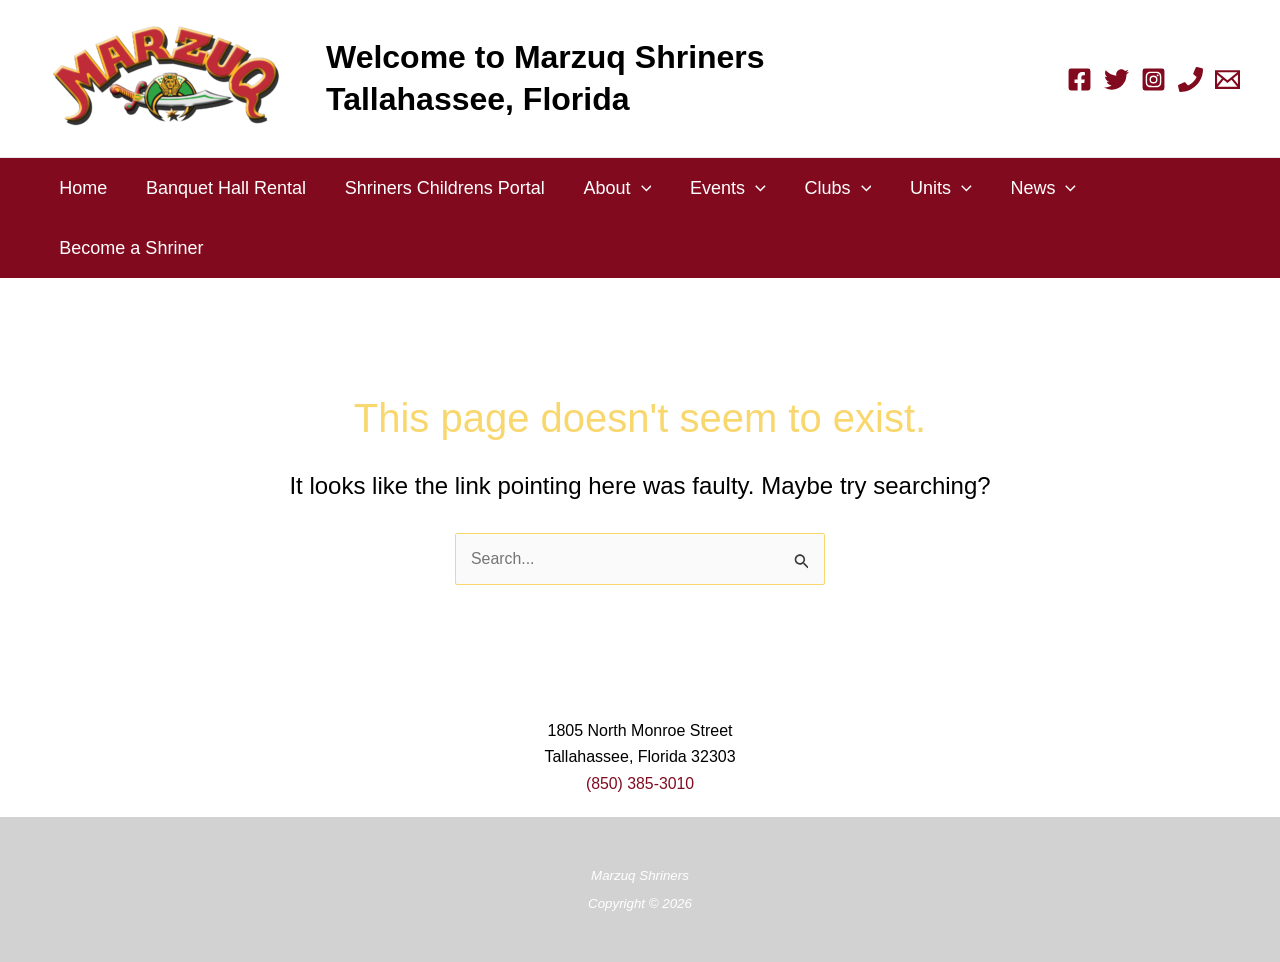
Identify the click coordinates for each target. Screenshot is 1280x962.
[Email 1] (1227, 79)
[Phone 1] (1190, 79)
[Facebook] (1079, 79)
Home (82, 188)
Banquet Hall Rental (222, 188)
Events (716, 188)
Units (924, 188)
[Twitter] (1116, 79)
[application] (631, 188)
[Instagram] (1153, 79)
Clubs (823, 188)
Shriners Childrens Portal (438, 188)
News (1024, 188)
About (608, 188)
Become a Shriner (130, 248)
